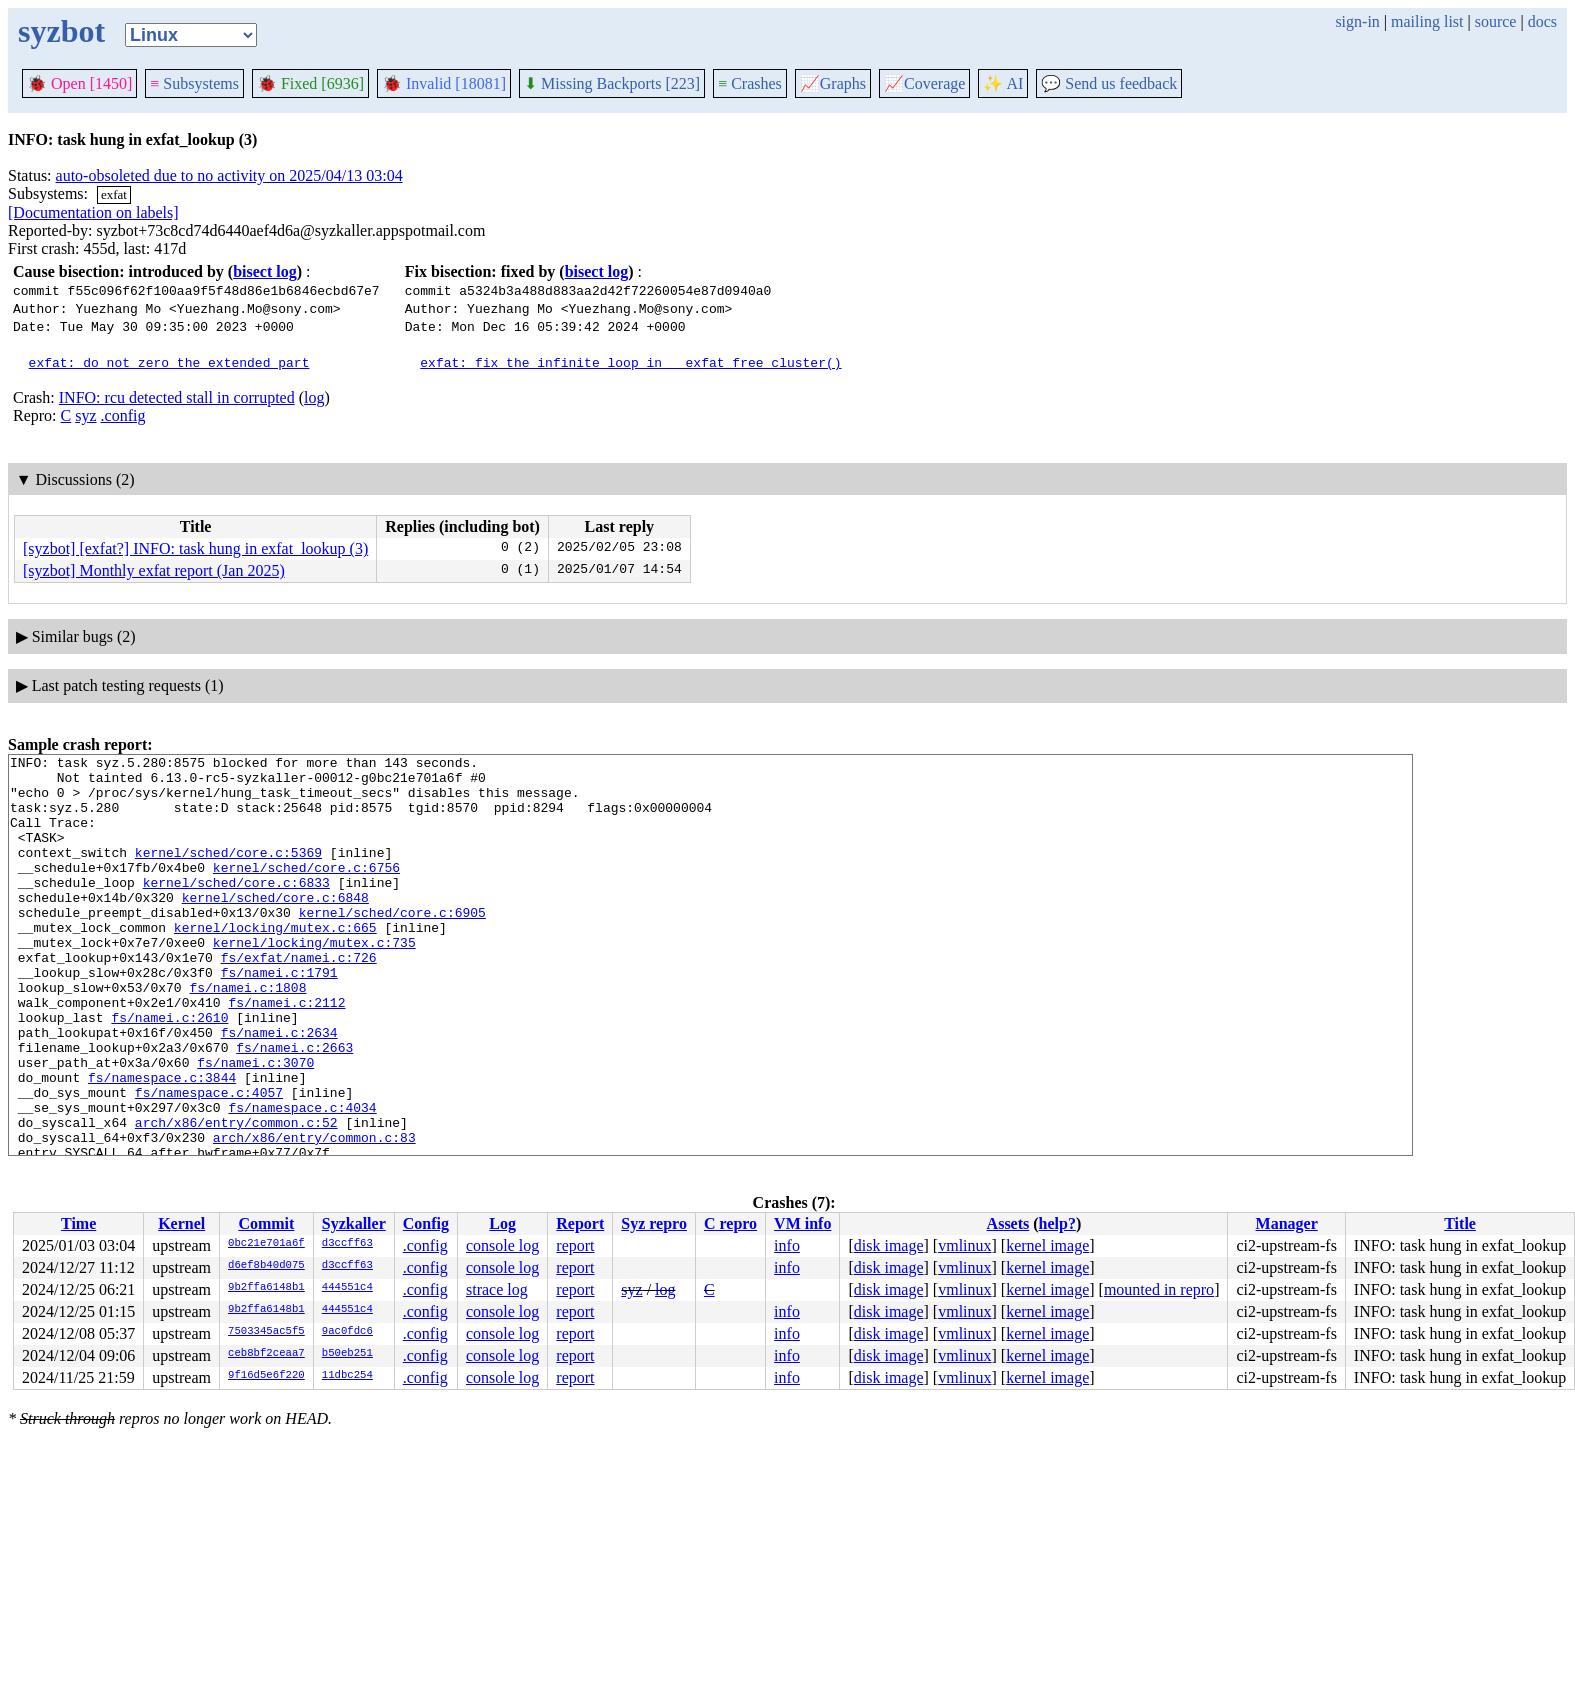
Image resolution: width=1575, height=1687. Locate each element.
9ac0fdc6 (347, 1332)
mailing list (1427, 21)
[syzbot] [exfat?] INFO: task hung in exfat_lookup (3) (195, 548)
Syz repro (654, 1223)
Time (78, 1223)
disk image (889, 1245)
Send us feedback (1109, 83)
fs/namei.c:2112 (286, 1053)
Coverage (924, 83)
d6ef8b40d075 (266, 1266)
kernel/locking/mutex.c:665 (275, 963)
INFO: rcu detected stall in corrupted (177, 397)
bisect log (265, 271)
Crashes (750, 83)
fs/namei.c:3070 (255, 1125)
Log (502, 1223)
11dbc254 (347, 1376)
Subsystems (194, 83)
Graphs (833, 83)
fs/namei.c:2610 (169, 1071)
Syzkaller (354, 1223)
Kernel (181, 1223)
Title (1460, 1223)
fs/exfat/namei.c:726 (299, 999)
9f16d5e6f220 (266, 1376)
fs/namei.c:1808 (247, 1035)
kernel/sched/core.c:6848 (275, 927)
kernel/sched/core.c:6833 (236, 909)
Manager (1287, 1223)
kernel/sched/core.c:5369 (228, 873)
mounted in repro (1159, 1289)
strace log (497, 1289)
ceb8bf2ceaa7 (266, 1354)
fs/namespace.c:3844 (162, 1143)
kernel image (1047, 1245)
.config (123, 415)
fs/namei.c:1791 (279, 1017)
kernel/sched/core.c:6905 (392, 945)
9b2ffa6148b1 (266, 1288)
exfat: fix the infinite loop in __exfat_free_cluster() (630, 362)
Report (580, 1223)
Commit (266, 1223)
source (1496, 21)
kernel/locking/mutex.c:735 (314, 981)
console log (502, 1245)
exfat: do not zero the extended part (169, 362)
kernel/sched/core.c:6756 (306, 891)
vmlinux (964, 1245)
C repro (730, 1223)
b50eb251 (347, 1354)
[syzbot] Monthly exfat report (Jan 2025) (154, 570)
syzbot (61, 31)
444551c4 (347, 1288)
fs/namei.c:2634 (279, 1089)
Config (426, 1223)
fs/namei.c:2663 (294, 1107)
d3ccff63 (347, 1244)
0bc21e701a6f (266, 1244)
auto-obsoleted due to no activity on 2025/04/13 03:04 (229, 175)
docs (1542, 21)
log (314, 397)
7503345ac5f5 (266, 1332)
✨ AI (1003, 83)
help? (1057, 1223)
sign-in (1357, 21)
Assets (1008, 1223)
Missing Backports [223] (612, 83)
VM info (802, 1223)
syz (85, 415)
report (575, 1245)
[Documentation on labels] (93, 212)
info (787, 1245)
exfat (114, 194)
